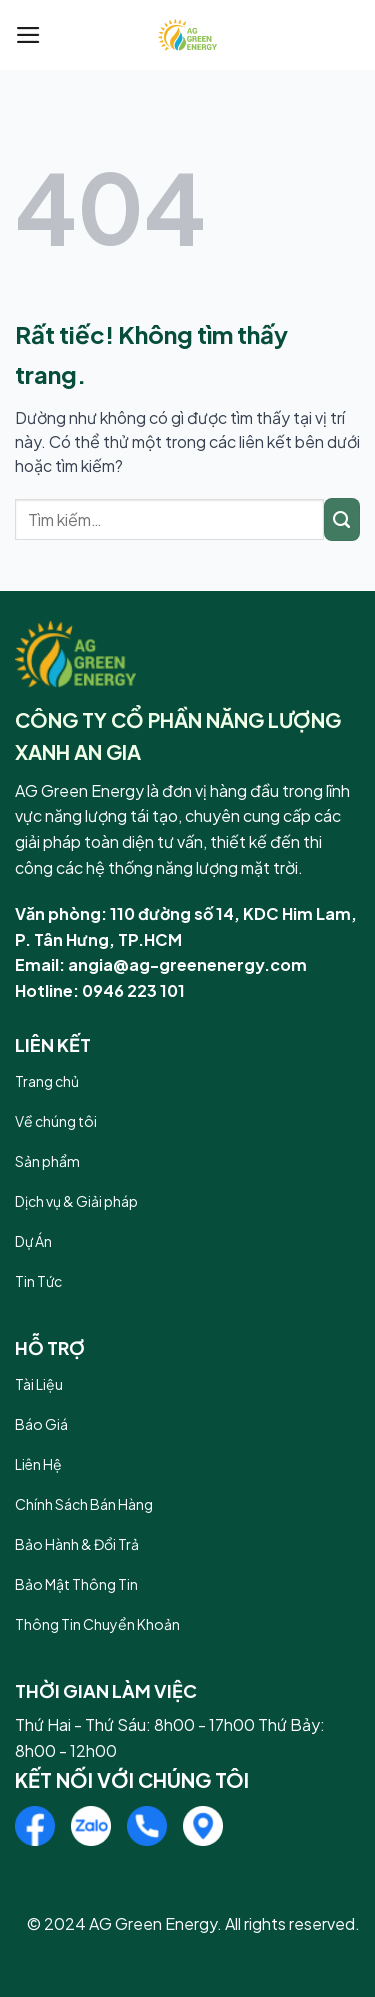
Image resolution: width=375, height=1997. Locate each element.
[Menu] (28, 35)
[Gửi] (342, 519)
